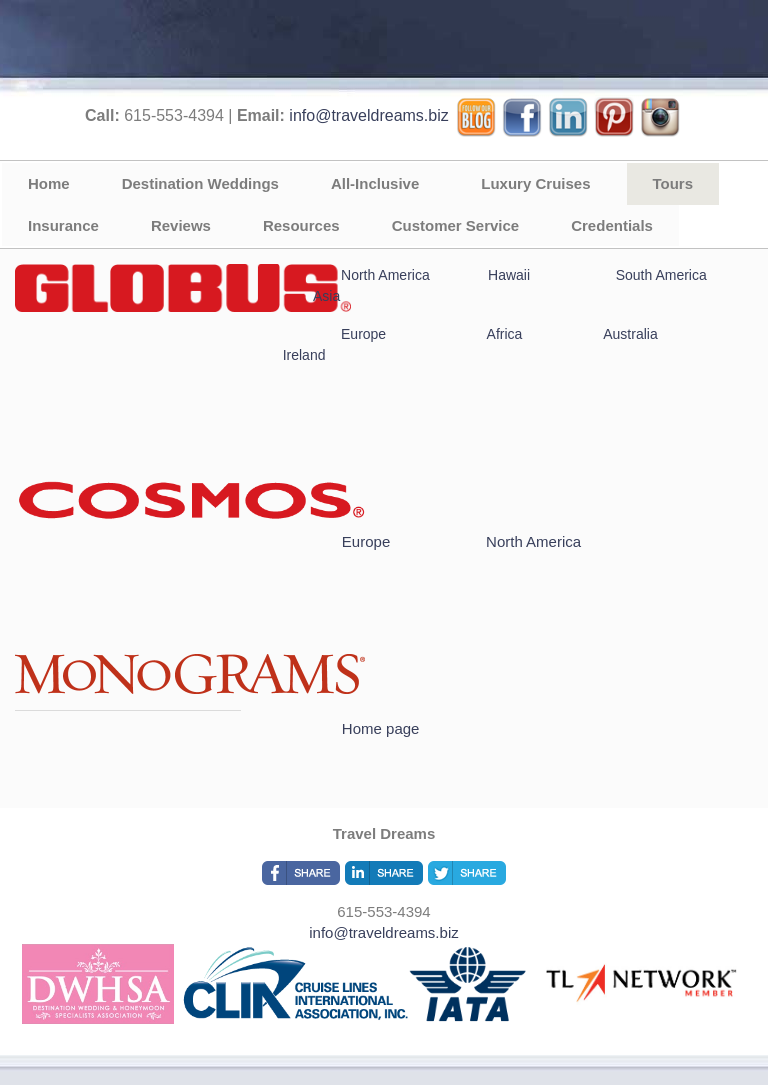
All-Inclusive (375, 183)
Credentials (612, 225)
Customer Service (456, 225)
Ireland (304, 355)
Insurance (63, 225)
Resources (301, 225)
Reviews (181, 225)
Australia (630, 334)
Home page (381, 728)
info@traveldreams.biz (368, 115)
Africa (502, 334)
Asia (326, 296)
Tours (673, 183)
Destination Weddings (200, 183)
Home (49, 183)
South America (661, 275)
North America (385, 275)
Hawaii (511, 275)
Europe (363, 334)
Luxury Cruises (535, 183)
